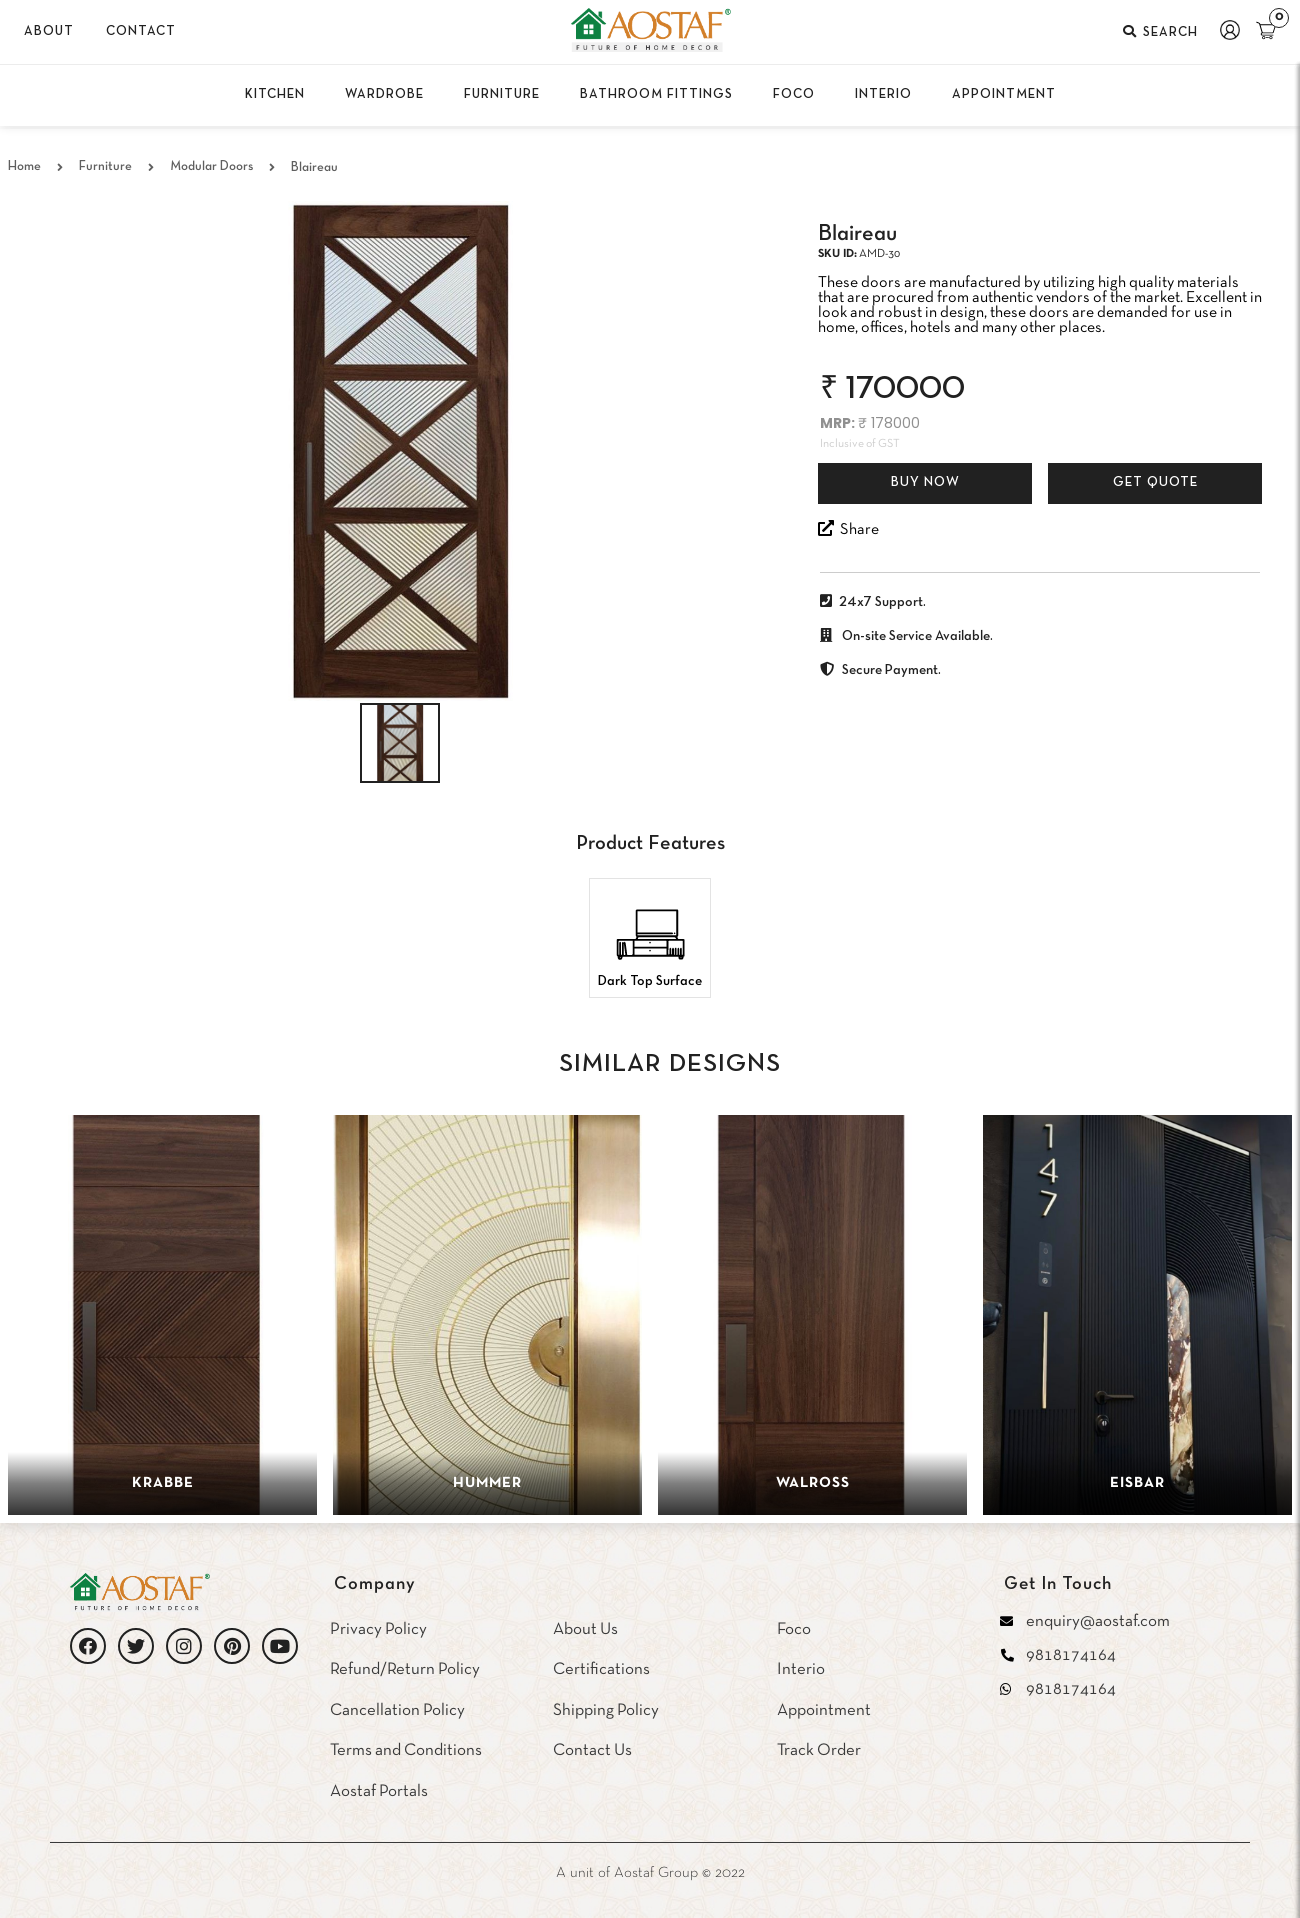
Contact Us (592, 1750)
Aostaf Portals (379, 1791)
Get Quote (1155, 483)
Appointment (824, 1710)
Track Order (819, 1750)
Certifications (601, 1669)
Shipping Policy (606, 1710)
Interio (801, 1669)
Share (848, 528)
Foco (794, 1629)
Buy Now (925, 483)
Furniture (105, 167)
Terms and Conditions (406, 1750)
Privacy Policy (378, 1629)
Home (24, 167)
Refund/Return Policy (405, 1669)
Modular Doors (211, 167)
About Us (585, 1629)
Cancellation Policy (397, 1710)
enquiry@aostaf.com (1098, 1621)
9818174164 (1071, 1655)
